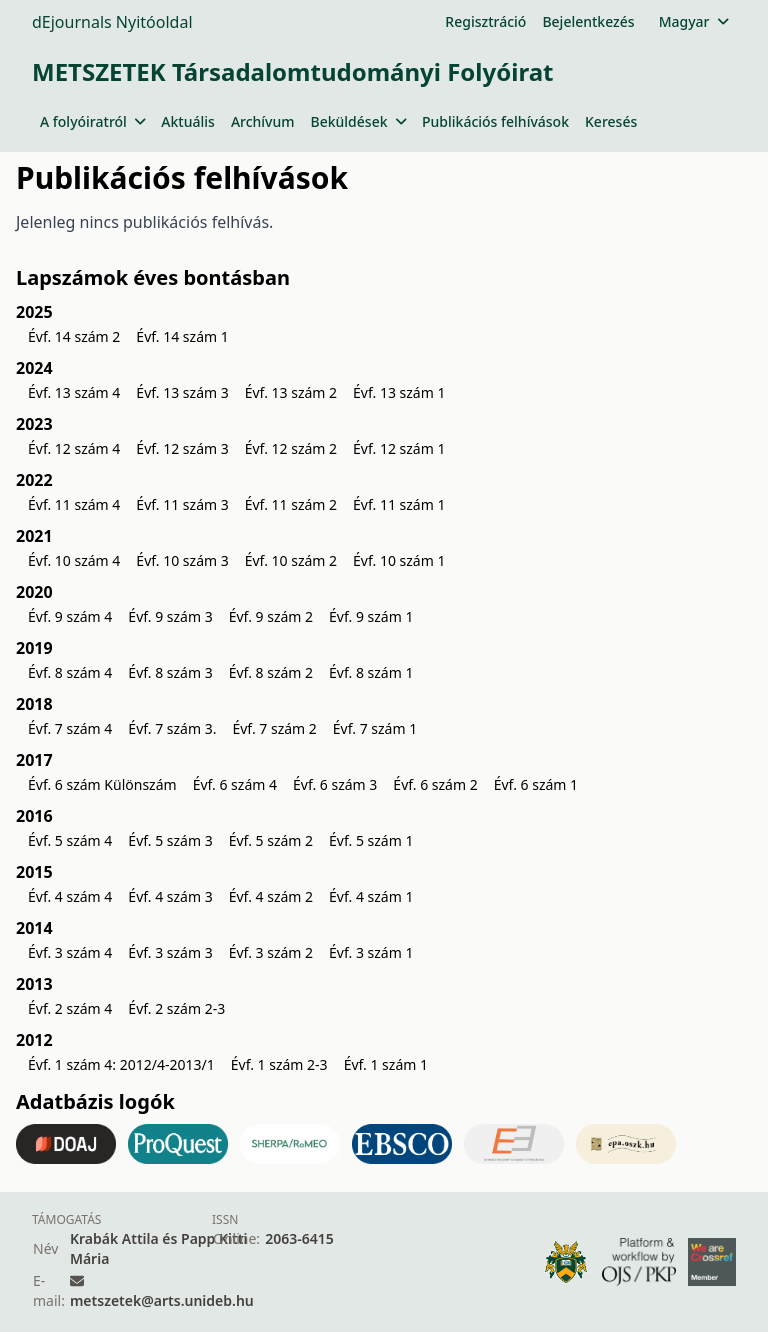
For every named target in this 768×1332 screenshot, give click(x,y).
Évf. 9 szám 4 (70, 616)
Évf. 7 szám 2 (274, 728)
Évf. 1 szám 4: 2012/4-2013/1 (121, 1064)
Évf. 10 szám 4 (74, 560)
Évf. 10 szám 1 (399, 560)
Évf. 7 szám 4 (70, 728)
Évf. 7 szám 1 (375, 728)
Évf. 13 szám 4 (74, 392)
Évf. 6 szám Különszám (102, 784)
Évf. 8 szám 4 (70, 672)
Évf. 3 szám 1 (371, 952)
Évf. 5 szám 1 (371, 840)
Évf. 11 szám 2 (291, 504)
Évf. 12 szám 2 (291, 448)
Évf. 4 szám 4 (70, 896)
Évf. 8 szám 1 (371, 672)
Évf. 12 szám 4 (74, 448)
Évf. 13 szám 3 (182, 392)
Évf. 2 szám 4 (70, 1008)
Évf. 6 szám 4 (235, 784)
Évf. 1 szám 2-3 (279, 1064)
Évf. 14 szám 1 (182, 336)
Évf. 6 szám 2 (435, 784)
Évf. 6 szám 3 (335, 784)
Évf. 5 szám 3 (170, 840)
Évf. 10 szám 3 (182, 560)
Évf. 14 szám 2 (74, 336)
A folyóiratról (92, 121)
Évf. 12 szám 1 (399, 448)
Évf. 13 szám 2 (291, 392)
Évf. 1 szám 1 (386, 1064)
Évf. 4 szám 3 (170, 896)
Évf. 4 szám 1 (371, 896)
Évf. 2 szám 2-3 (176, 1008)
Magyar (693, 21)
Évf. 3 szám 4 (70, 952)
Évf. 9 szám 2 (271, 616)
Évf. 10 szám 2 (291, 560)
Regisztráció (485, 21)
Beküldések (358, 121)
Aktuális (188, 121)
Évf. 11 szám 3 (182, 504)
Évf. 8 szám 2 (271, 672)
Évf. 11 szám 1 (399, 504)
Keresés (611, 121)
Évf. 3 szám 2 (271, 952)
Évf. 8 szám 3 (170, 672)
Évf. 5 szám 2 (271, 840)
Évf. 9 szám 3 (170, 616)
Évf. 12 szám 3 (182, 448)
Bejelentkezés (588, 21)
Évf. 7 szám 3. (172, 728)
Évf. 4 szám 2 (271, 896)
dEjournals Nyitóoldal (112, 22)
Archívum (263, 121)
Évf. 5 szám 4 (70, 840)
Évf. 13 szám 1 (399, 392)
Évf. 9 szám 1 (371, 616)
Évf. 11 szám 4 (74, 504)
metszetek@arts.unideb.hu (162, 1300)
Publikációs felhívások (495, 121)
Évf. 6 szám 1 (536, 784)
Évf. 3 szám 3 (170, 952)
